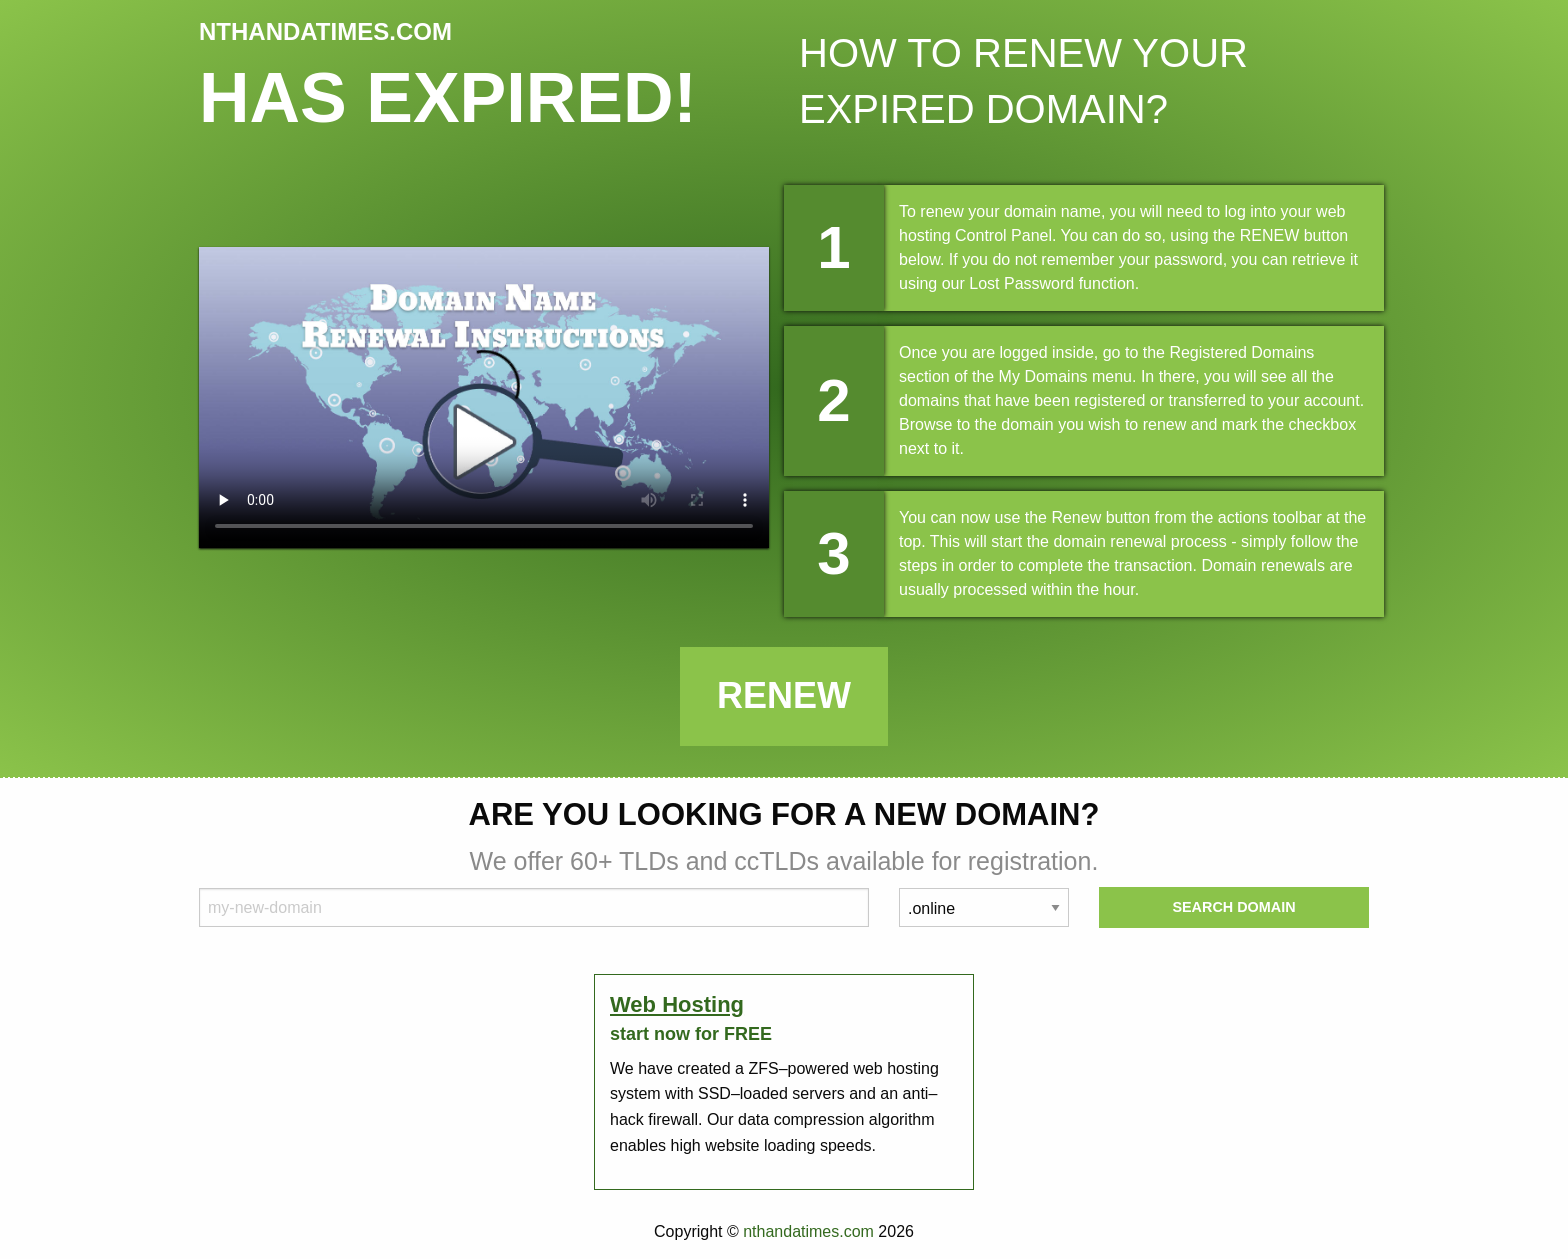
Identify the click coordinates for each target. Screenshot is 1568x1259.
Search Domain (1233, 907)
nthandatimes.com (808, 1231)
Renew (784, 695)
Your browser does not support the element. (484, 397)
